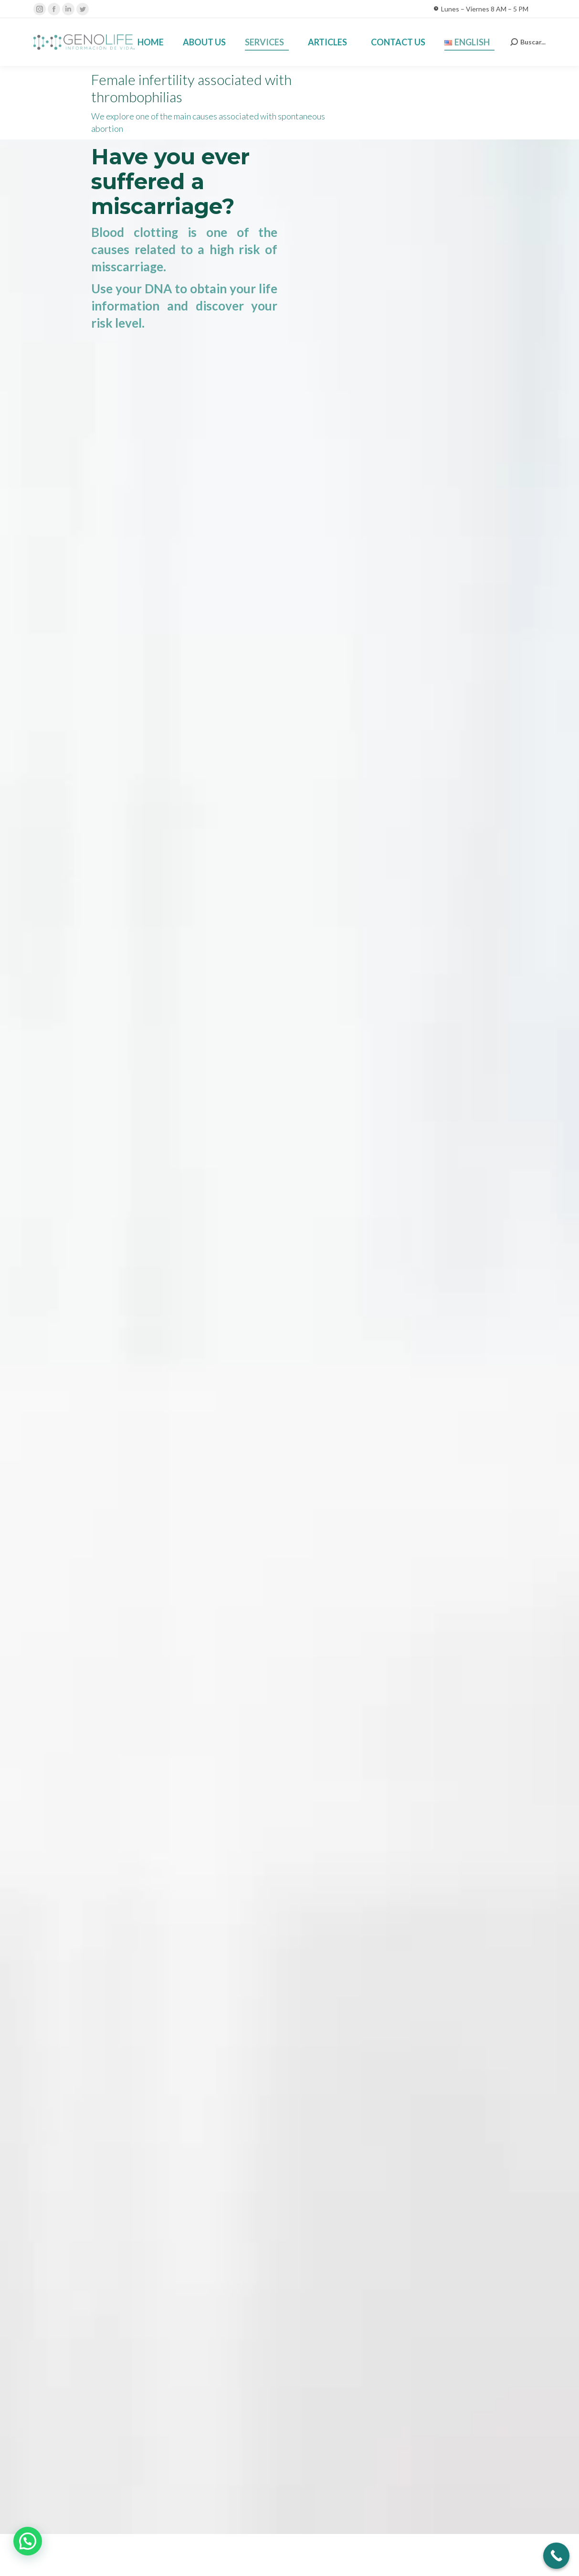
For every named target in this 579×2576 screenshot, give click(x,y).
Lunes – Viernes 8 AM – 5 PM (480, 9)
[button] (27, 2541)
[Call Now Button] (556, 2556)
